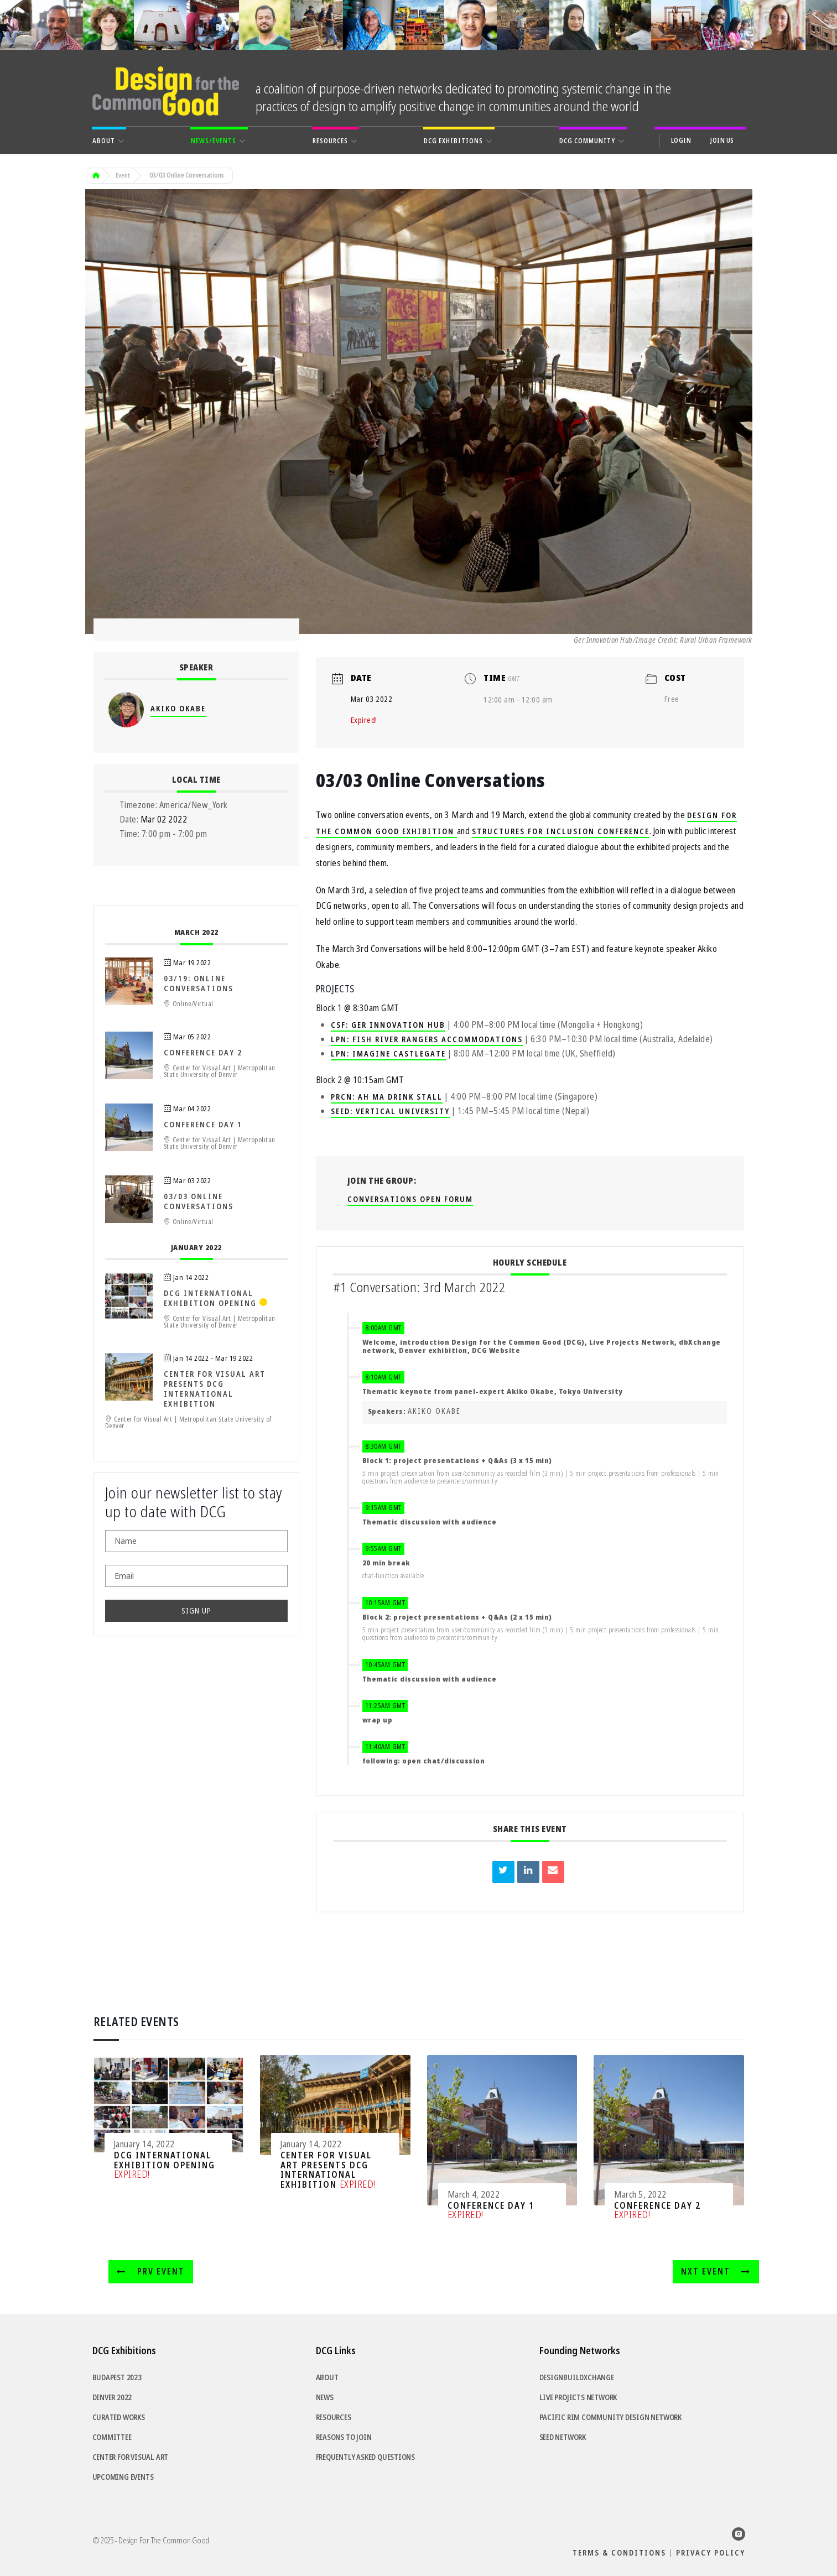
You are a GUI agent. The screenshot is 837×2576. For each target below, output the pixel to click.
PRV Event (148, 2272)
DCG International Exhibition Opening (210, 1298)
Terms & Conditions (619, 2553)
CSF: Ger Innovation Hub (388, 1025)
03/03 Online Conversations (198, 1201)
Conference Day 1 (203, 1125)
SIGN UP (196, 1611)
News (325, 2397)
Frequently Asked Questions (365, 2457)
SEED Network (562, 2437)
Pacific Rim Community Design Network (610, 2417)
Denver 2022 (112, 2397)
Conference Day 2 (203, 1053)
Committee (112, 2437)
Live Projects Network (578, 2397)
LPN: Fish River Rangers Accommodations (427, 1039)
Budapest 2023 (117, 2378)
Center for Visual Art (130, 2457)
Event (123, 176)
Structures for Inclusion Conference (560, 831)
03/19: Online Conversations (198, 984)
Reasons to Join (344, 2437)
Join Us (722, 140)
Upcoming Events (123, 2477)
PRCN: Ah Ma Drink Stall (387, 1097)
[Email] (196, 1576)
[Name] (196, 1542)
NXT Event (718, 2272)
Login (681, 140)
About (327, 2378)
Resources (333, 2417)
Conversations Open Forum (410, 1199)
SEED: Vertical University (390, 1111)
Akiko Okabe (434, 1411)
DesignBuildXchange (576, 2378)
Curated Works (118, 2417)
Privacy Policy (710, 2553)
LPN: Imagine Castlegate (388, 1054)
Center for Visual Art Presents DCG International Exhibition (215, 1389)
